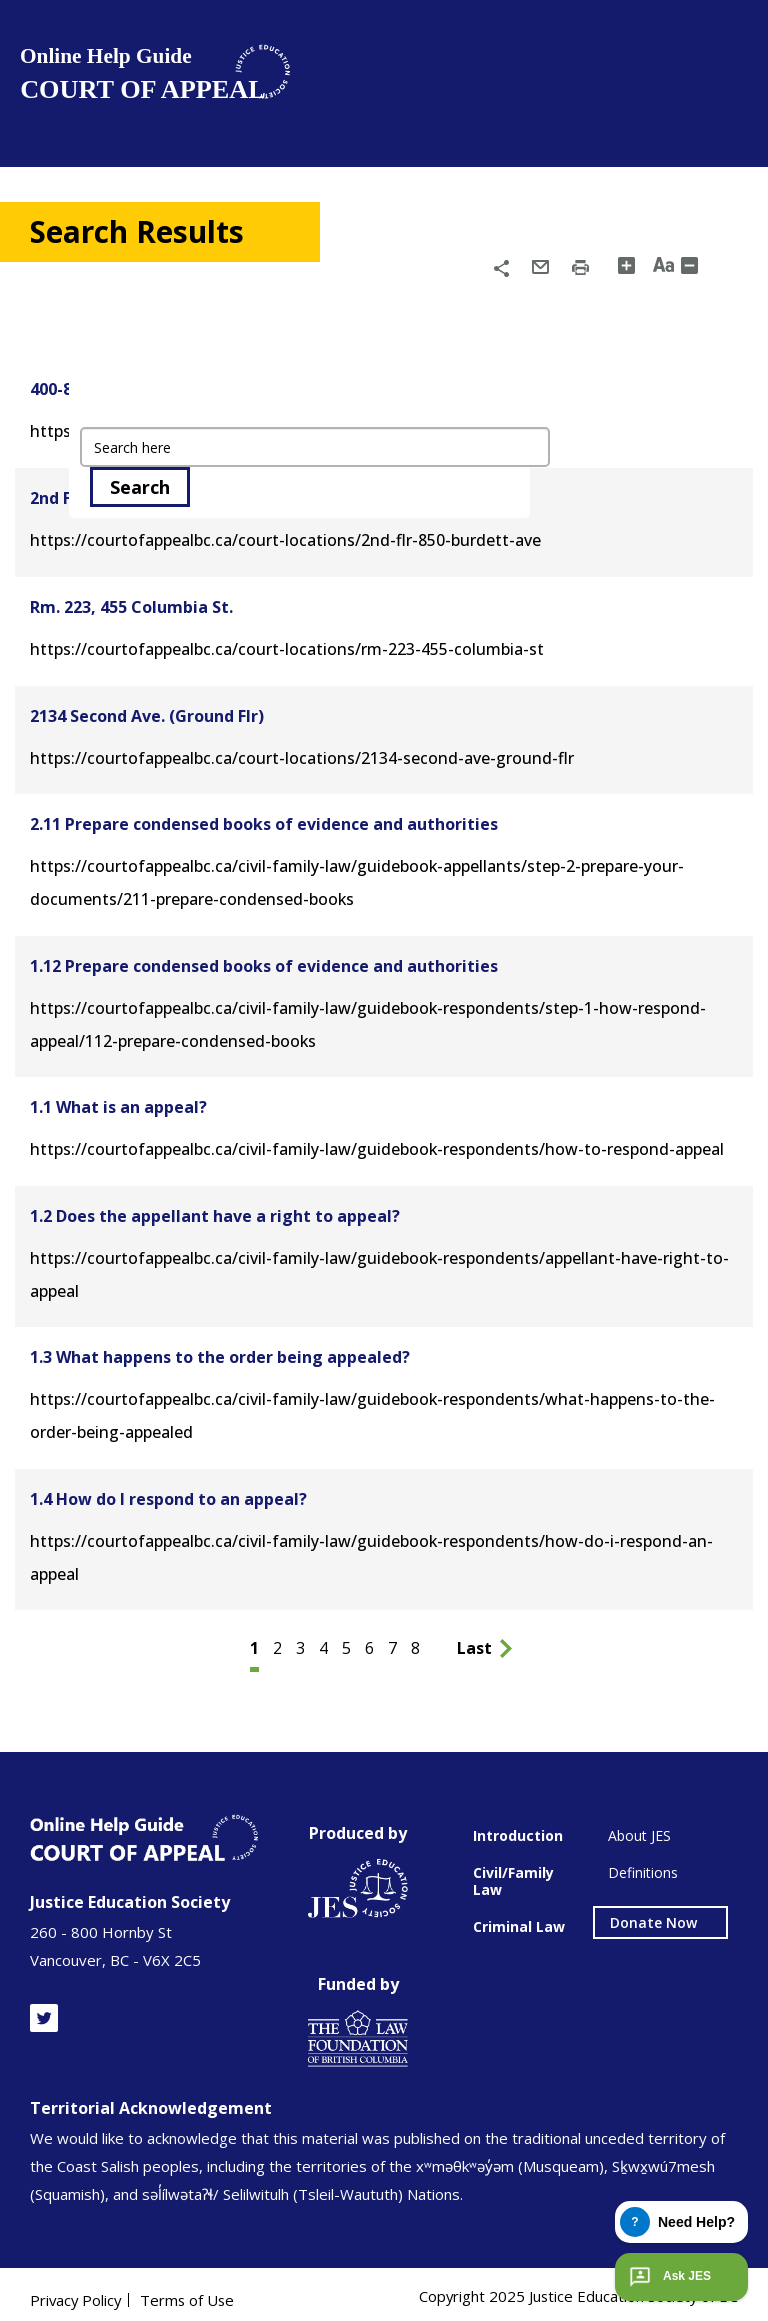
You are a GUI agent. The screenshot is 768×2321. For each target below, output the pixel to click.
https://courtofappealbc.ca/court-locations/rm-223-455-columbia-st (282, 647)
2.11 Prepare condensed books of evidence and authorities (264, 821)
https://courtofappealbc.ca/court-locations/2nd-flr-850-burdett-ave (281, 539)
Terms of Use (191, 2289)
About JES (639, 1824)
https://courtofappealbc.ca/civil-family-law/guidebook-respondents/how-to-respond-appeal (374, 1143)
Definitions (643, 1861)
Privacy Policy (77, 2289)
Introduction (518, 1824)
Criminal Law (519, 1915)
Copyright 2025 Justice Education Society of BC (577, 2285)
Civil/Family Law (513, 1870)
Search (140, 487)
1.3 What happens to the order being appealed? (220, 1349)
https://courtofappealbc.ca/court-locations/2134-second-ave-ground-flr (297, 755)
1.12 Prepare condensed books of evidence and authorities (264, 961)
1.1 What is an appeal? (118, 1101)
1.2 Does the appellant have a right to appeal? (215, 1209)
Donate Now (653, 1911)
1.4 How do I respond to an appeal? (168, 1489)
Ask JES (668, 2277)
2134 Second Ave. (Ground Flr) (147, 713)
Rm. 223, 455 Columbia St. (131, 605)
